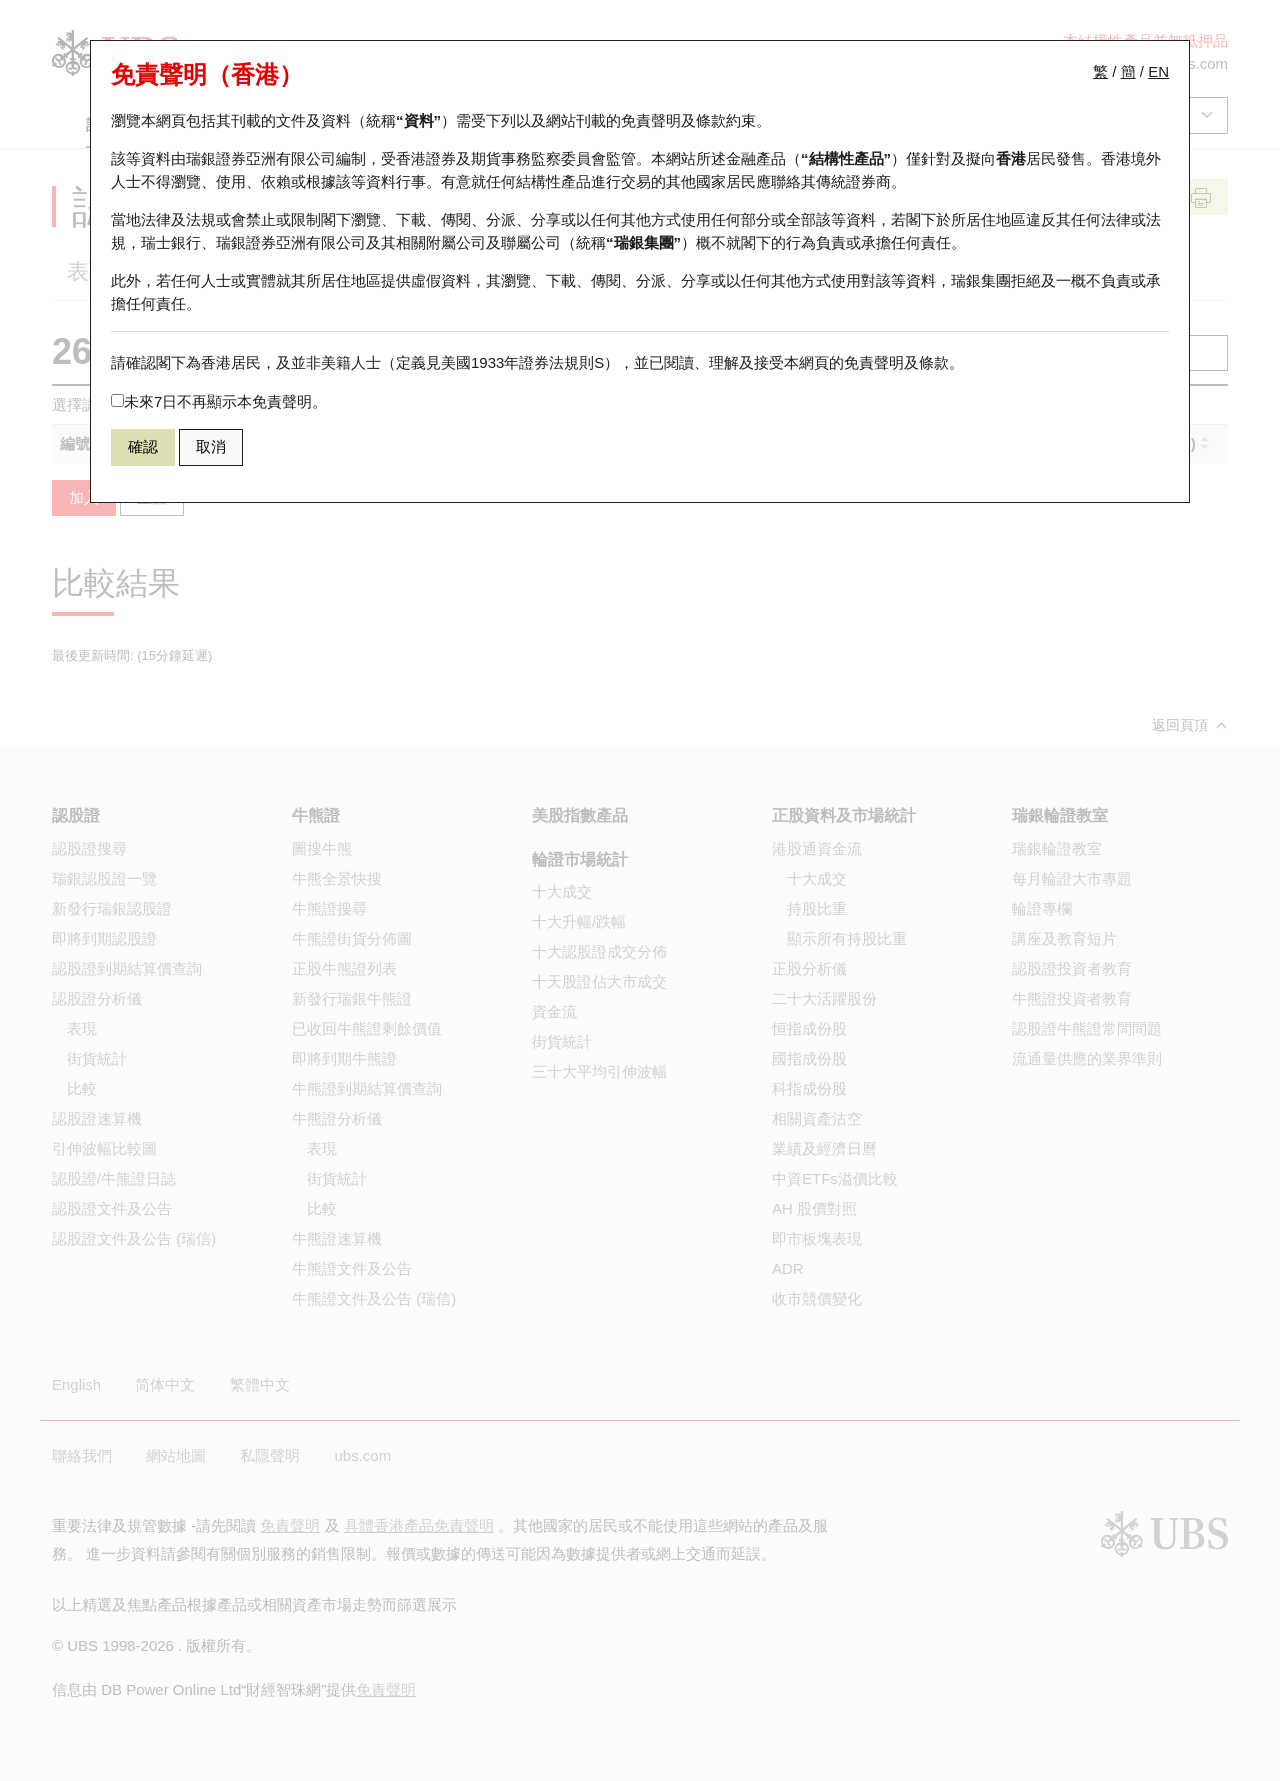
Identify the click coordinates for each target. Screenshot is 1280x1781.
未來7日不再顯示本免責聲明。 (219, 401)
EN (1158, 71)
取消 (211, 446)
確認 (143, 446)
